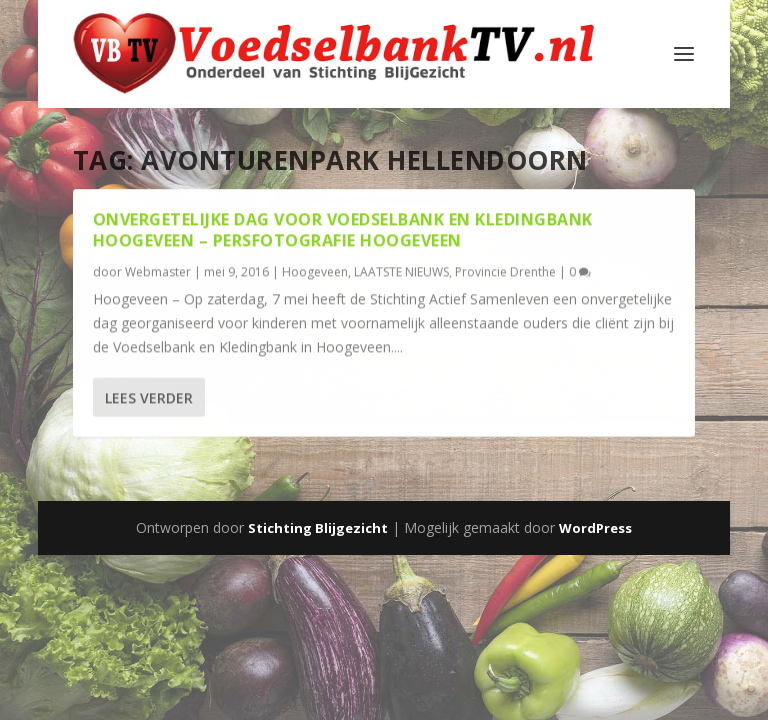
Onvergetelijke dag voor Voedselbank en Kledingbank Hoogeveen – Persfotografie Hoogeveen (343, 229)
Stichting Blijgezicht (318, 528)
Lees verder (149, 397)
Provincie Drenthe (505, 270)
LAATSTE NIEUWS (401, 270)
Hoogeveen (315, 270)
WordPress (595, 528)
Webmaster (158, 270)
